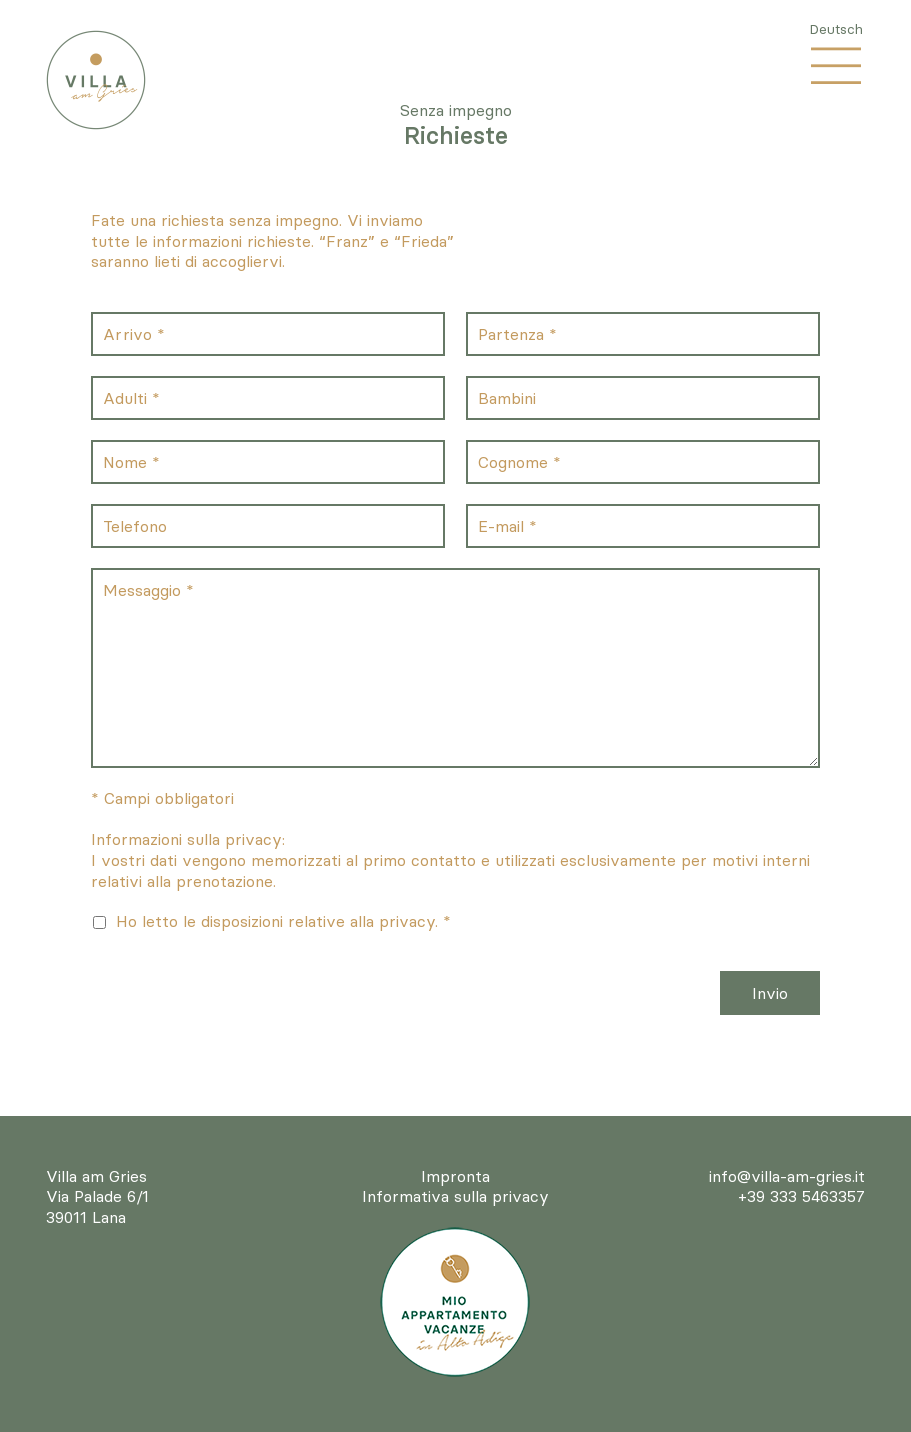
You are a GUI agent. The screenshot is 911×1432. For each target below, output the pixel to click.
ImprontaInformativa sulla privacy (455, 1186)
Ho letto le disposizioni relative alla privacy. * (283, 921)
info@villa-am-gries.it (787, 1176)
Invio (770, 993)
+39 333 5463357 (801, 1196)
